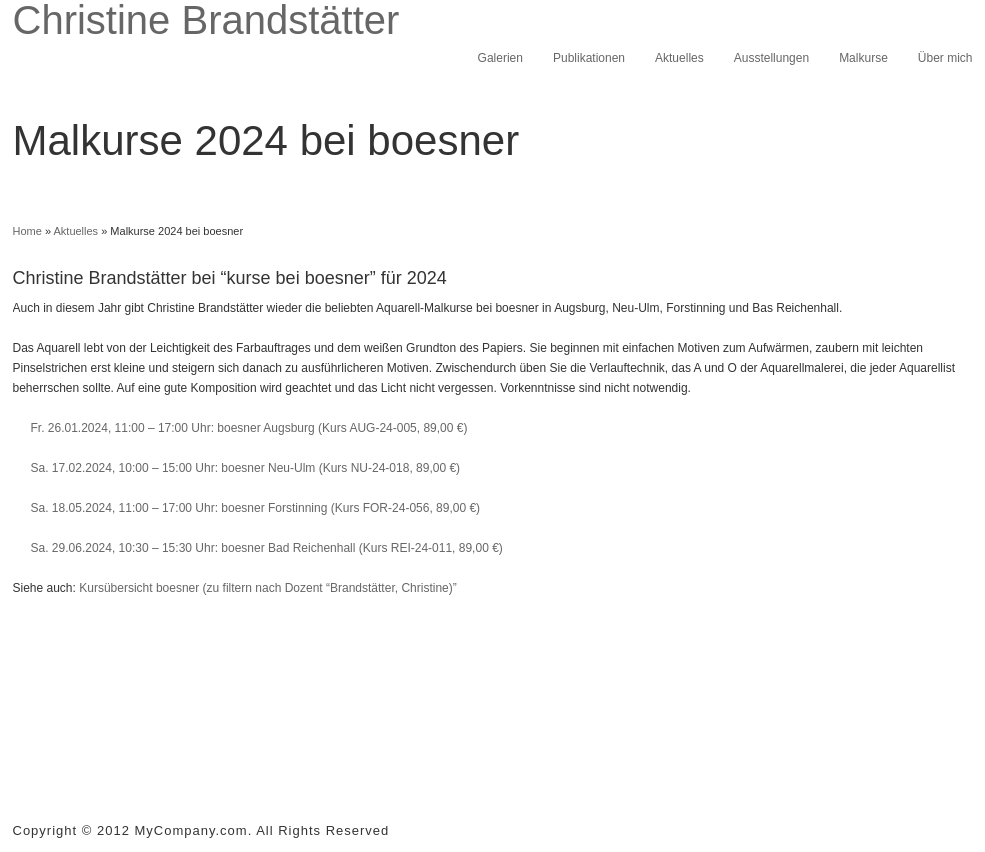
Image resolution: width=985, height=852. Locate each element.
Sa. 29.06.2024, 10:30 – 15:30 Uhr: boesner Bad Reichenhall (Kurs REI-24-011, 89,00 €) (267, 548)
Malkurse (863, 58)
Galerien (500, 58)
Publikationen (589, 58)
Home (27, 231)
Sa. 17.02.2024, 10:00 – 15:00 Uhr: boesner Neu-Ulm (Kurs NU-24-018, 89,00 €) (246, 468)
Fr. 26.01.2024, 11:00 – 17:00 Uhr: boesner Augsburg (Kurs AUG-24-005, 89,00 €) (249, 428)
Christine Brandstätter (206, 20)
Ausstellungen (771, 58)
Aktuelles (679, 58)
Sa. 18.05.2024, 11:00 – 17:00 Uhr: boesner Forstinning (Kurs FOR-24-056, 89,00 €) (256, 508)
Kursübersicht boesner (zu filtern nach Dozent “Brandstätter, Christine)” (268, 588)
